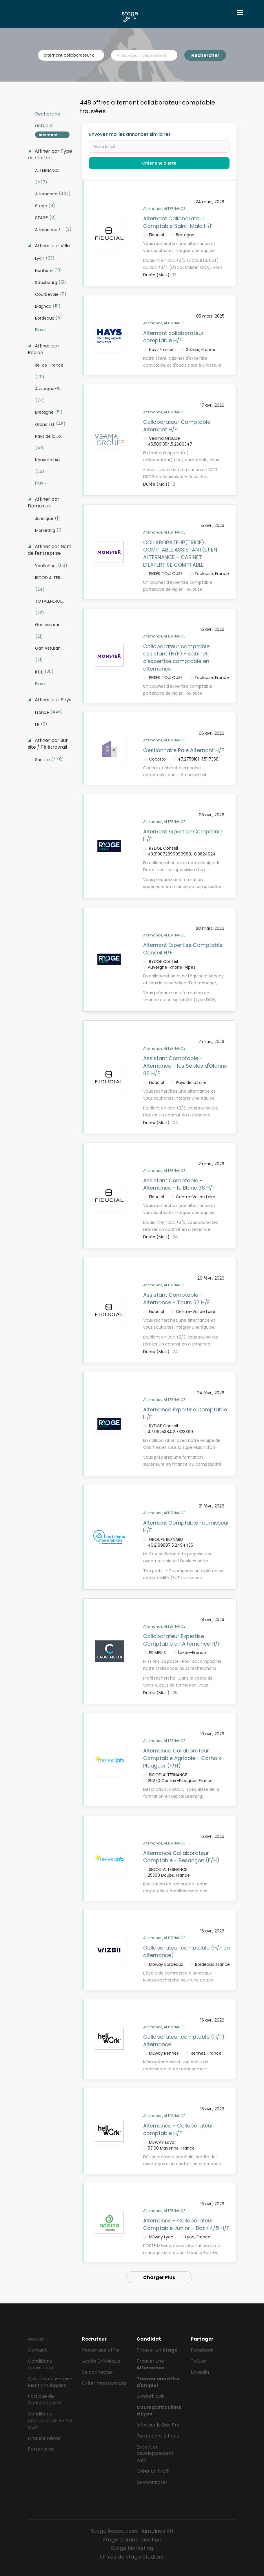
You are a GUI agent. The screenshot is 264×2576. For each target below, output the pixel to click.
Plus (39, 330)
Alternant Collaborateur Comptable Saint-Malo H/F (178, 222)
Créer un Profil (152, 2471)
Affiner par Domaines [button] (43, 502)
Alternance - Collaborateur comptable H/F (178, 2129)
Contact (37, 2350)
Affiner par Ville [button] (52, 246)
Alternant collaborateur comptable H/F (173, 336)
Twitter (199, 2361)
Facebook (202, 2350)
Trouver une (150, 2364)
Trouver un (156, 2350)
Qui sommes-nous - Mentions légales (50, 2382)
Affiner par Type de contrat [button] (50, 154)
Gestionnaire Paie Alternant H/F (183, 750)
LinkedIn (200, 2372)
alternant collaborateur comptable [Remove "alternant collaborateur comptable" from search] (54, 134)
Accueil (36, 2339)
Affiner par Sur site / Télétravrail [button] (48, 743)
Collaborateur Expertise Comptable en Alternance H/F (181, 1640)
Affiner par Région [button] (43, 349)
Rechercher (205, 55)
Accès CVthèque (101, 2361)
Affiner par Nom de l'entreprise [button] (49, 549)
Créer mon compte (104, 2383)
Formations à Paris (157, 2436)
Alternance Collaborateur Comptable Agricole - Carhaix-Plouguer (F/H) (183, 1758)
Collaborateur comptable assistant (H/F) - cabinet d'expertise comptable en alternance (176, 657)
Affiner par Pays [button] (52, 700)
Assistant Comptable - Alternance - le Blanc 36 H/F (179, 1184)
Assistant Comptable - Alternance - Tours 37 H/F (176, 1298)
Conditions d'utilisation (40, 2364)
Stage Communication (132, 2539)
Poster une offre (100, 2350)
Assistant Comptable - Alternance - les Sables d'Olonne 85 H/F (185, 1066)
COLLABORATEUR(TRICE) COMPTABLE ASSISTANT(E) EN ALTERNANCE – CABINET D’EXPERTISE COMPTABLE (180, 553)
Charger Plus (159, 2277)
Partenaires (41, 2449)
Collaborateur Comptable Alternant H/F (176, 425)
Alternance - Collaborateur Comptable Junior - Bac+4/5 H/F (186, 2224)
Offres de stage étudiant (132, 2556)
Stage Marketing (132, 2548)
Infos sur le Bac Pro (158, 2425)
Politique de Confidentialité (44, 2399)
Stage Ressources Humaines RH (132, 2530)
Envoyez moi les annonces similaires (130, 134)
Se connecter (97, 2372)
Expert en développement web (155, 2454)
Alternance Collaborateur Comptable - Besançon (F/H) (181, 1856)
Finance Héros (44, 2438)
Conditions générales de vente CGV (50, 2421)
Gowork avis (150, 2396)
